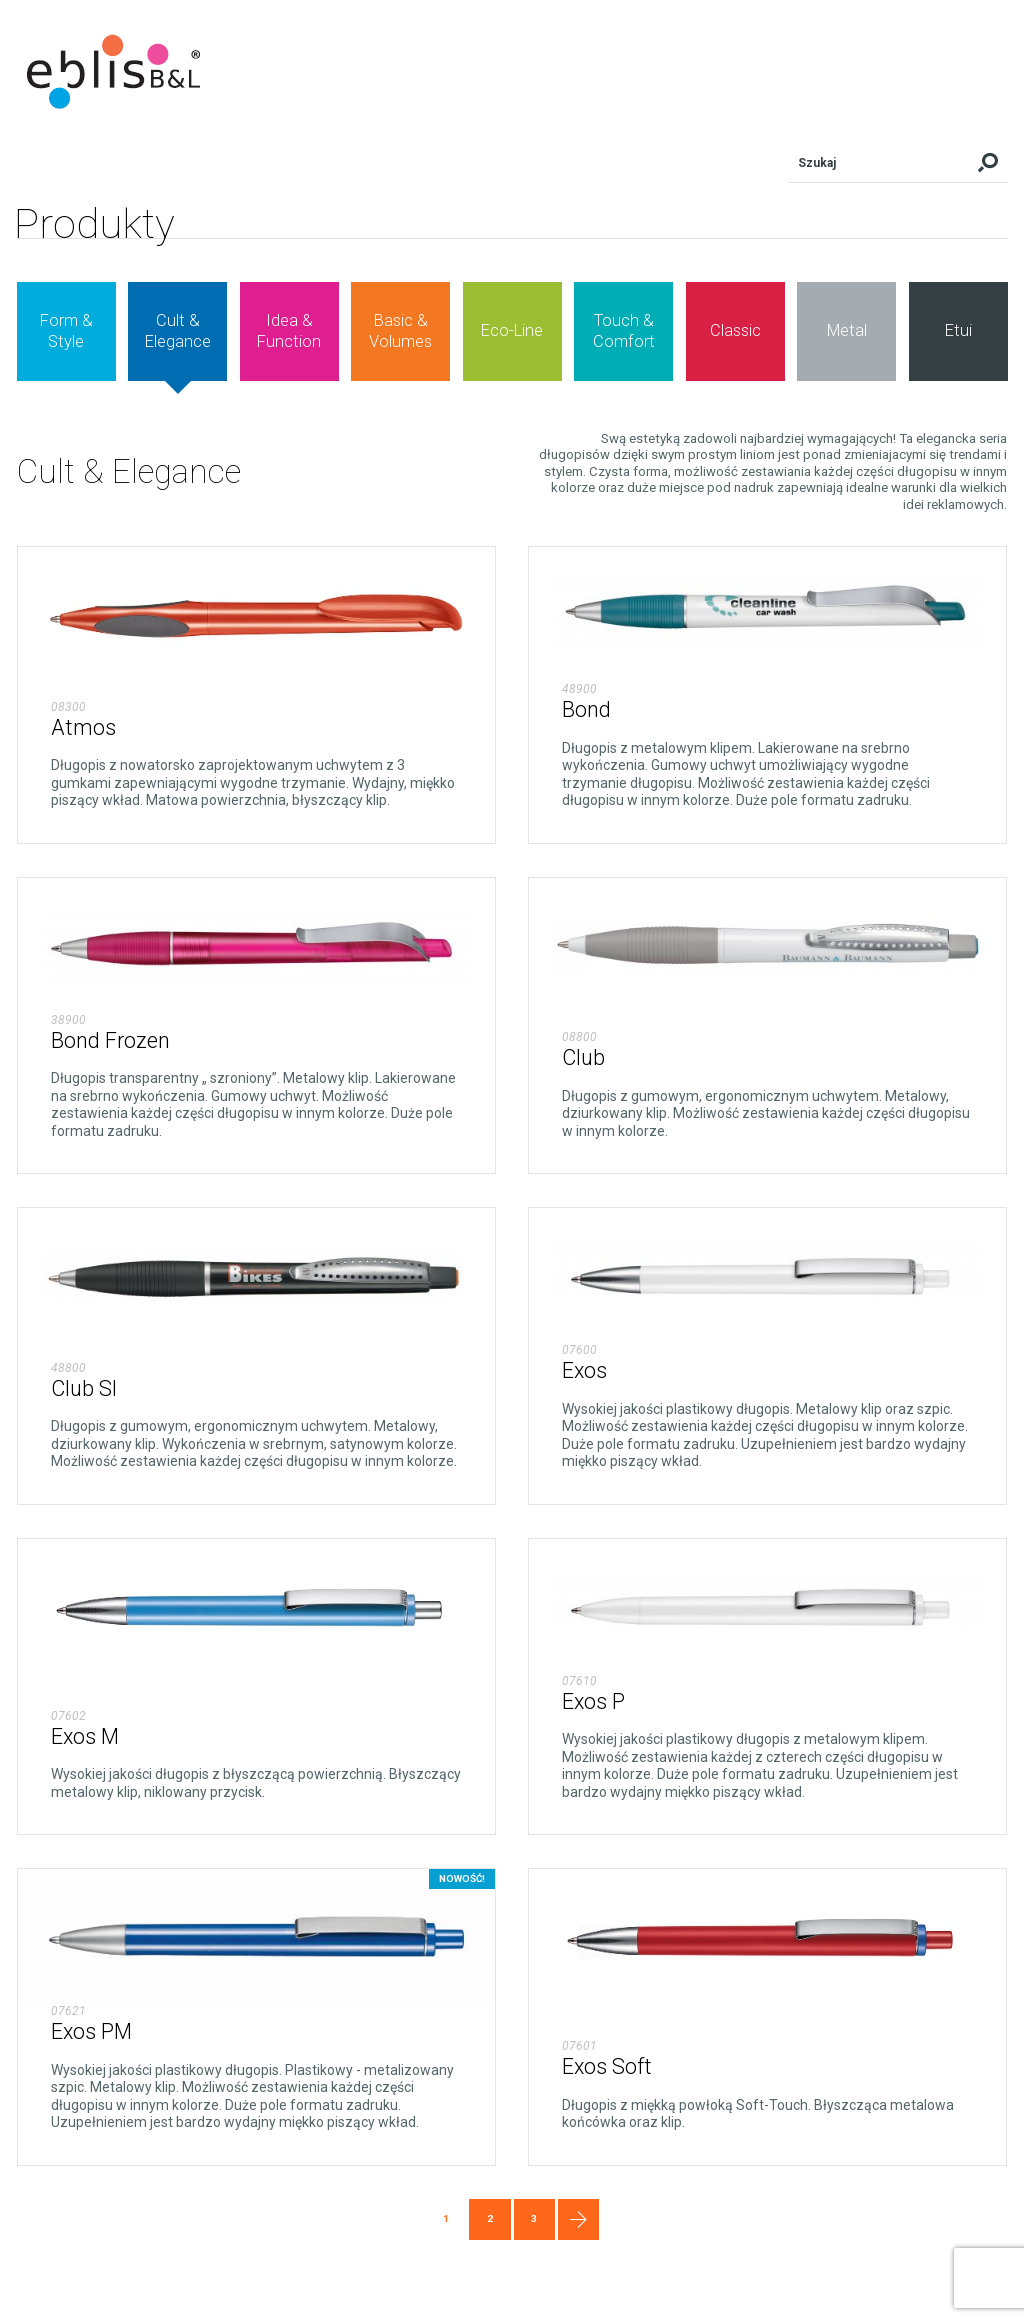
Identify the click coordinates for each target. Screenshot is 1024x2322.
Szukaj (988, 163)
